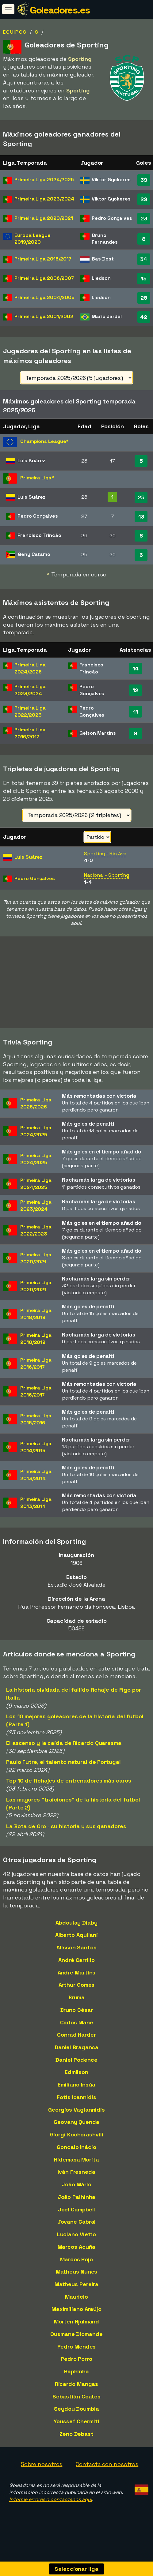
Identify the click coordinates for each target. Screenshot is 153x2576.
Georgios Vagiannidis (76, 2119)
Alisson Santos (76, 1957)
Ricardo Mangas (76, 2394)
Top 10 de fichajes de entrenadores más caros (68, 1790)
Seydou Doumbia (76, 2418)
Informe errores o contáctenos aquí (50, 2509)
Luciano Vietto (76, 2244)
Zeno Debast (76, 2443)
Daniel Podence (76, 2069)
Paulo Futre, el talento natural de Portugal (63, 1771)
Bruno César (76, 2019)
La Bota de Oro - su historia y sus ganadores (66, 1836)
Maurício (76, 2306)
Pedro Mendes (76, 2356)
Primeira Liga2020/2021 (36, 1268)
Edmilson (76, 2082)
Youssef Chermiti (76, 2431)
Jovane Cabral (76, 2231)
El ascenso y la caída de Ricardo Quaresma (63, 1753)
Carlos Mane (76, 2032)
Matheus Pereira (77, 2294)
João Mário (76, 2194)
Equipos (15, 32)
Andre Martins (77, 1982)
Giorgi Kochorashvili (76, 2144)
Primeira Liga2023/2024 (36, 1215)
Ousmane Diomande (76, 2344)
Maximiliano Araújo (76, 2319)
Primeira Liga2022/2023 (36, 1240)
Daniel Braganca (77, 2057)
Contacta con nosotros (107, 2474)
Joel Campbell (76, 2219)
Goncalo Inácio (76, 2157)
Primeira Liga (44, 179)
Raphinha (76, 2381)
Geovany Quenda (76, 2132)
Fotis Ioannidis (76, 2107)
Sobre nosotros (42, 2474)
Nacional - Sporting (106, 875)
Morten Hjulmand (76, 2331)
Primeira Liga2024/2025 (36, 1141)
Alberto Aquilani (76, 1945)
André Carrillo (76, 1970)
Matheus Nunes (77, 2281)
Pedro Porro (76, 2369)
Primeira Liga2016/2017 (36, 1373)
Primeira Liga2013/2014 (36, 1485)
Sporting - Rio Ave (105, 853)
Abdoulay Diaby (76, 1932)
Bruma (76, 2007)
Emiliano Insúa (76, 2094)
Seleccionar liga (76, 2568)
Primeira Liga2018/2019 (36, 1324)
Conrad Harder (76, 2044)
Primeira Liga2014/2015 (36, 1457)
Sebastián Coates (76, 2406)
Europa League (32, 239)
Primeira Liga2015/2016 (36, 1429)
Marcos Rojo (76, 2269)
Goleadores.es (60, 10)
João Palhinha (77, 2206)
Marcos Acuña (77, 2256)
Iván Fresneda (76, 2182)
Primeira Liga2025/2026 (36, 1113)
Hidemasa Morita (76, 2169)
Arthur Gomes (77, 1995)
